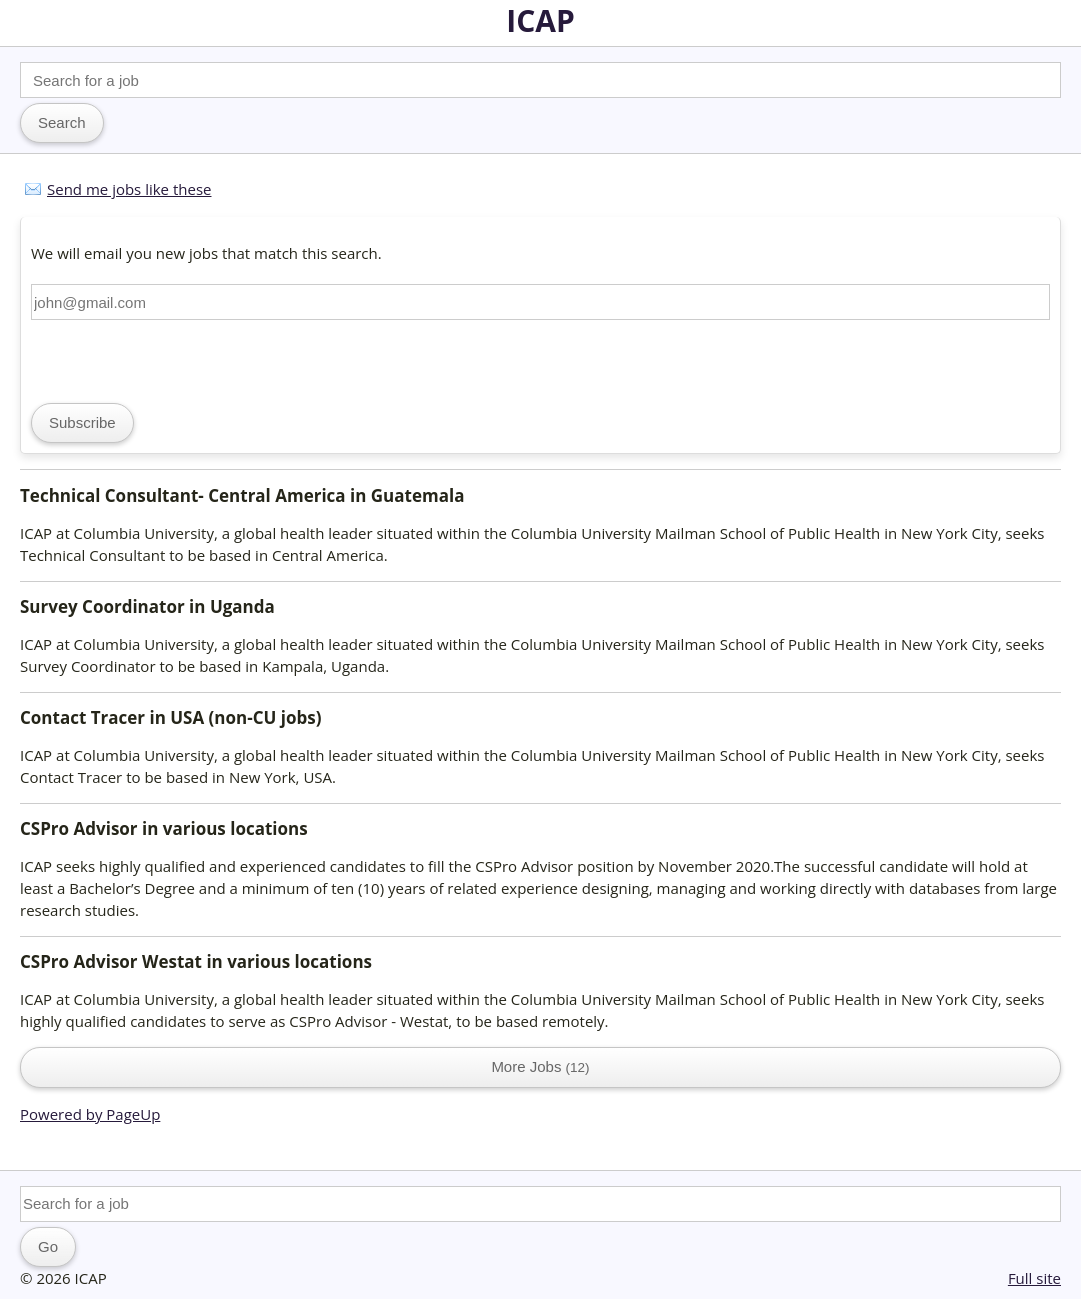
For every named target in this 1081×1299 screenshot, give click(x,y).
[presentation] (183, 359)
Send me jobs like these (129, 189)
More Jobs (540, 1066)
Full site (1034, 1278)
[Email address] (540, 302)
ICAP (540, 20)
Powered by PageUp (90, 1114)
